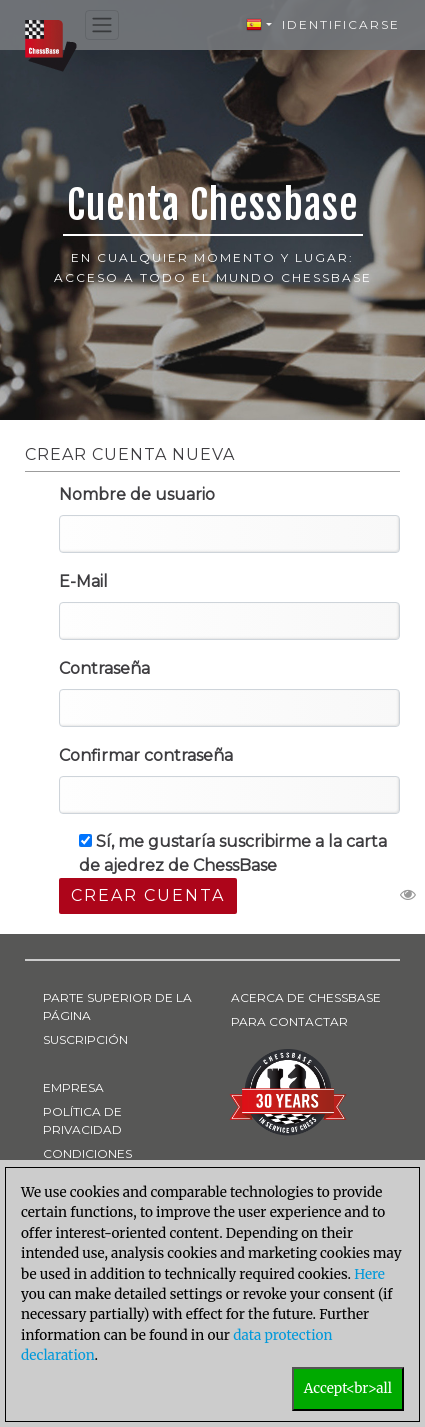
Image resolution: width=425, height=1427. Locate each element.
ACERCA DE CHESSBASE (306, 997)
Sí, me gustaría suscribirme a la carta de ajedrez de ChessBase (233, 853)
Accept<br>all (348, 1388)
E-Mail (83, 581)
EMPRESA (73, 1087)
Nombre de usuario (137, 494)
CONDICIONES (87, 1153)
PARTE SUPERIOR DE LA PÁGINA (117, 1006)
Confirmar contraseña (146, 755)
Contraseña (104, 668)
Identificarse (341, 24)
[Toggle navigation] (102, 25)
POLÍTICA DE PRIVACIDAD (82, 1120)
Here (369, 1274)
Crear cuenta (148, 895)
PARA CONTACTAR (289, 1021)
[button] (259, 25)
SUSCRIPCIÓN (85, 1039)
